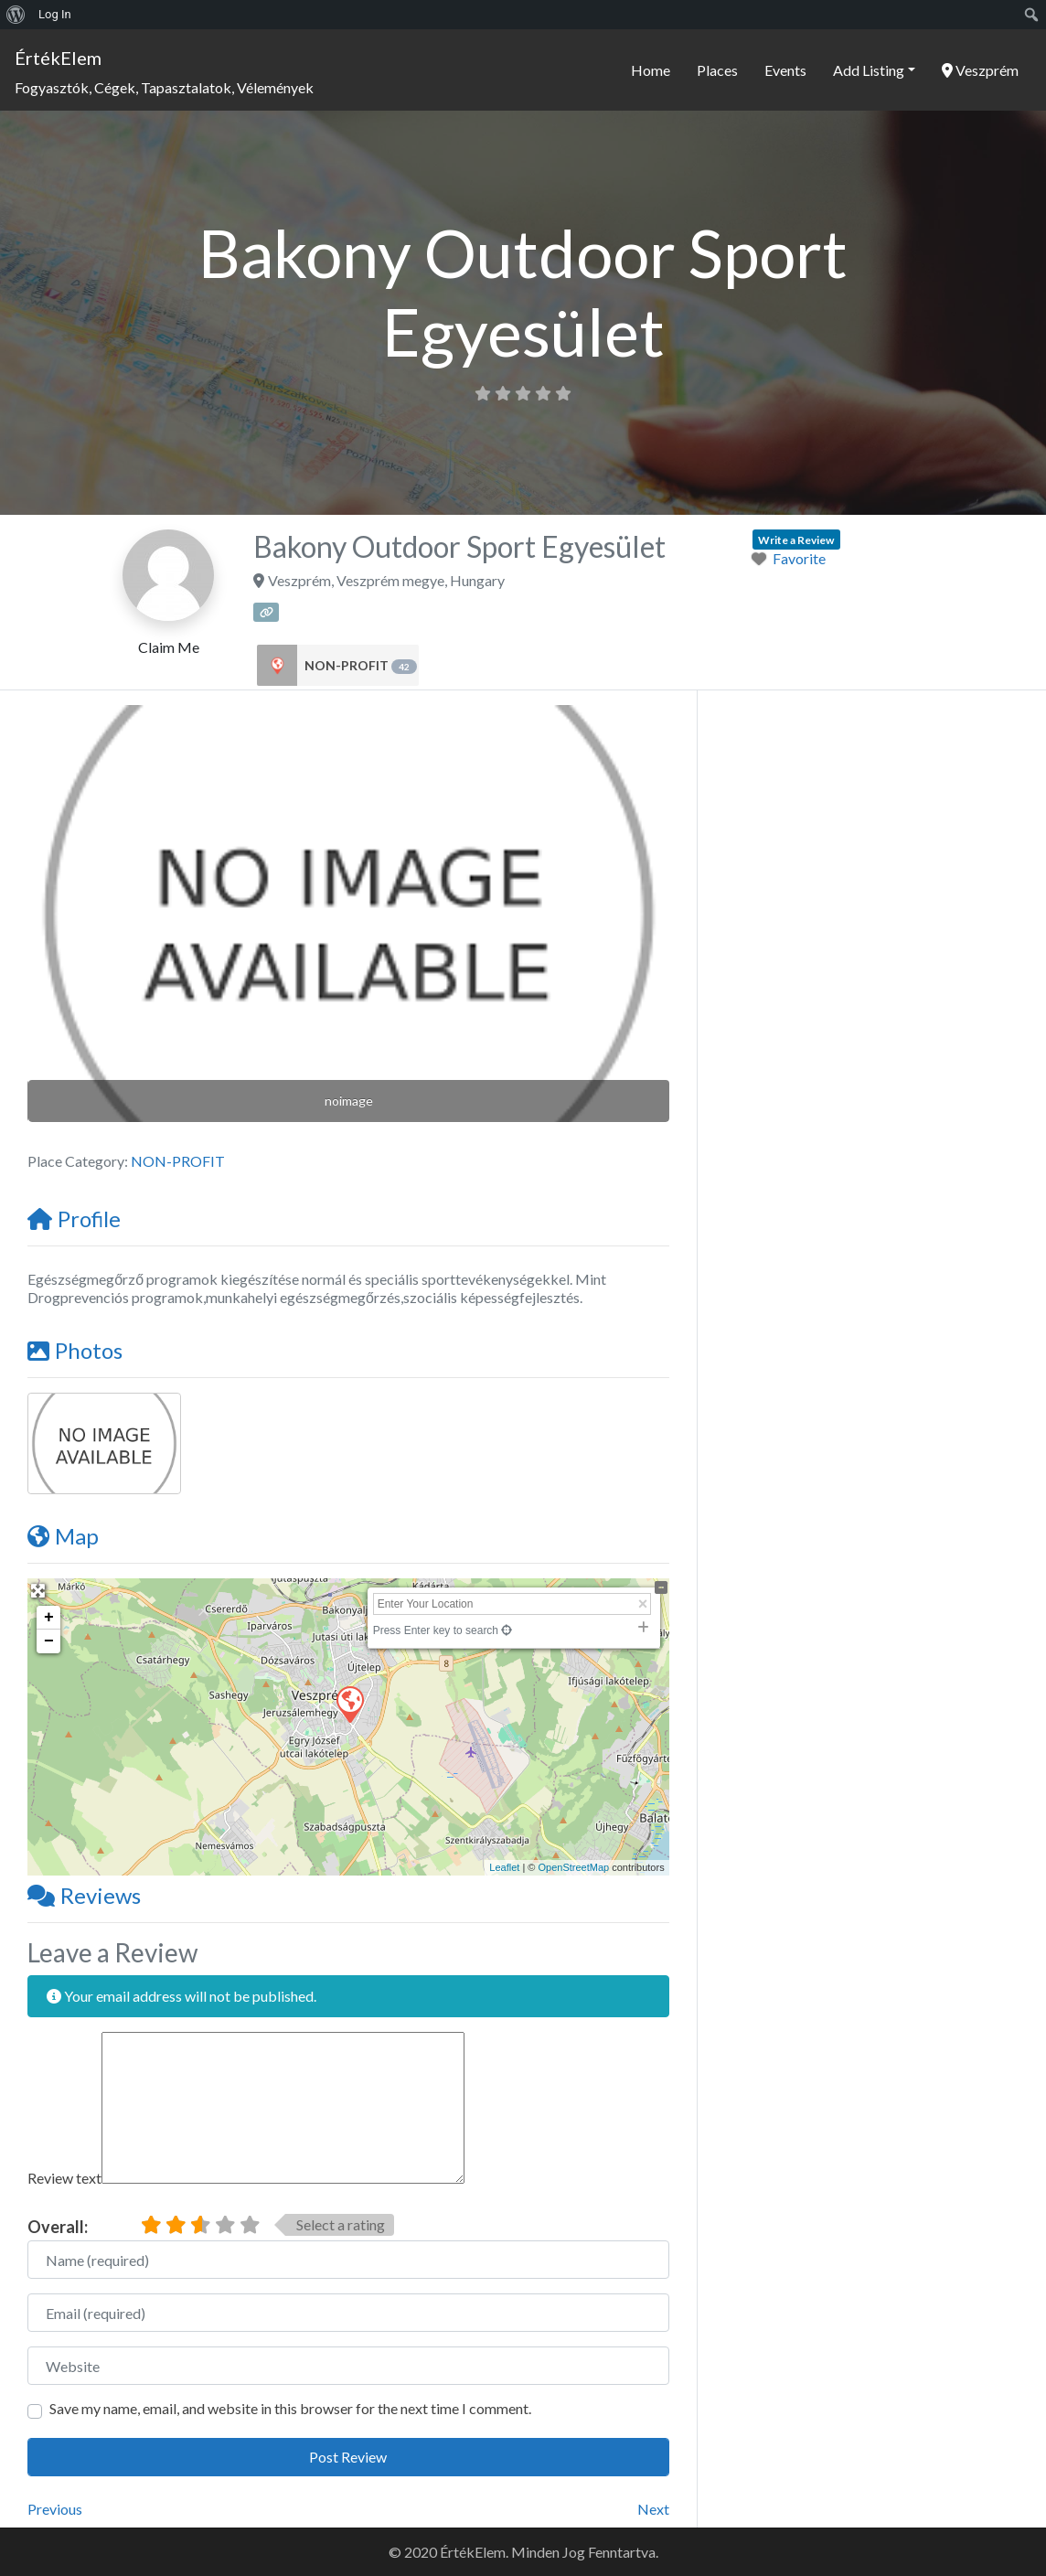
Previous (54, 2508)
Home (650, 70)
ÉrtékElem (58, 58)
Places (717, 70)
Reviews (84, 1895)
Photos (75, 1350)
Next (653, 2508)
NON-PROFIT (360, 665)
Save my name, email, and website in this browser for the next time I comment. (290, 2408)
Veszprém (980, 70)
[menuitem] (16, 14)
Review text (64, 2177)
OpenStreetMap (573, 1867)
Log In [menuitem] (54, 14)
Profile (74, 1218)
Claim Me (168, 647)
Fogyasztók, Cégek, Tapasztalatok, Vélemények (164, 87)
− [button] (49, 1641)
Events (785, 70)
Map (63, 1536)
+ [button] (49, 1618)
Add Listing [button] (868, 70)
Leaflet (504, 1867)
